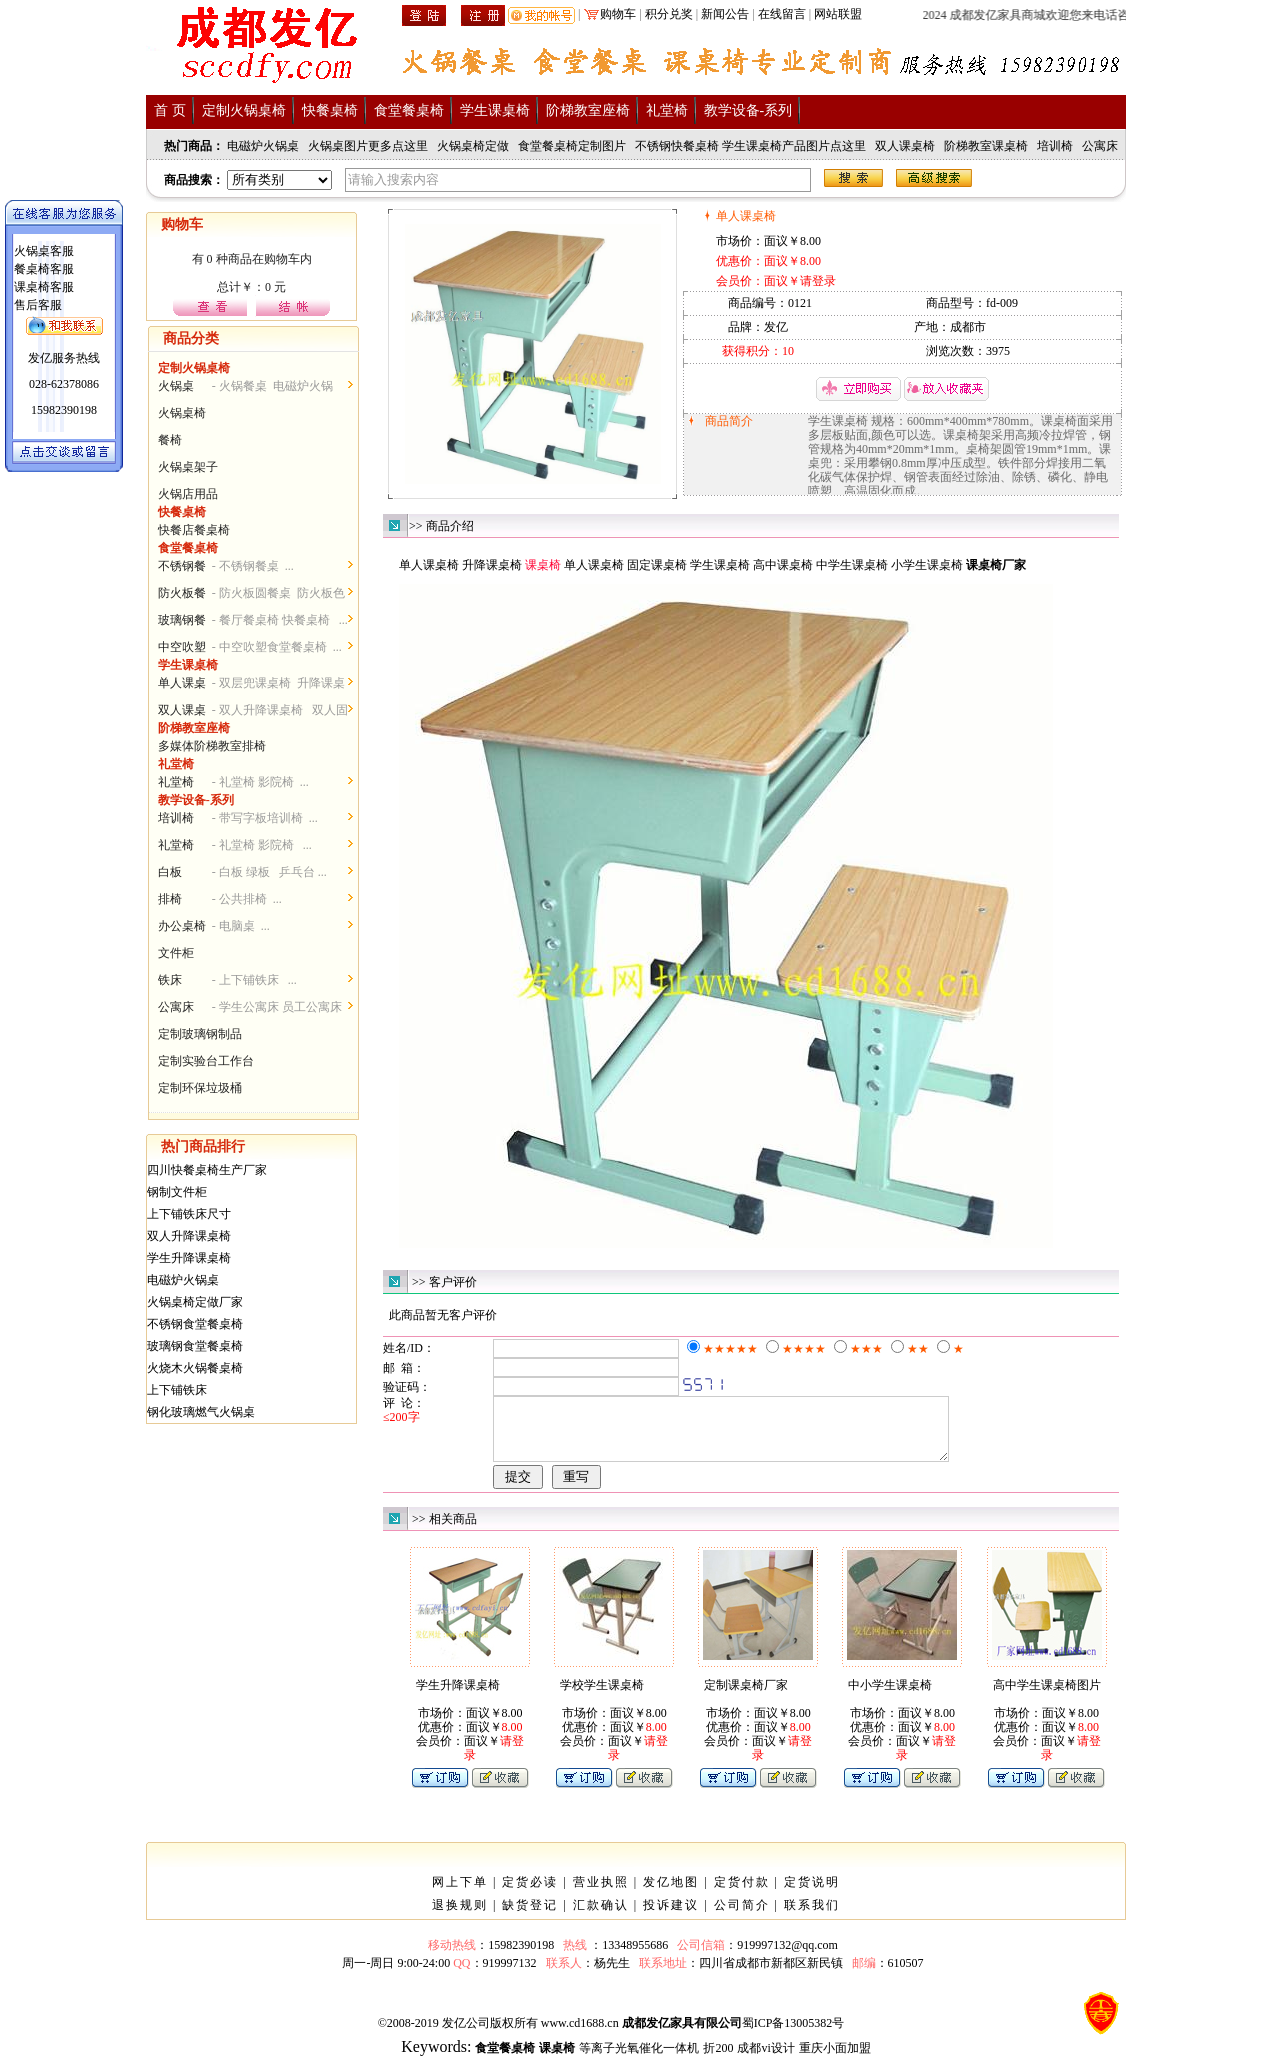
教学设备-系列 (748, 110)
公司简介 (742, 1917)
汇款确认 (601, 1917)
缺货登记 (530, 1917)
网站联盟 (838, 14)
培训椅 (1055, 146)
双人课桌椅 (905, 146)
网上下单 (460, 1894)
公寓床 (1100, 146)
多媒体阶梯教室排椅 (212, 746)
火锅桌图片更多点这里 (368, 146)
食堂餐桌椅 (409, 110)
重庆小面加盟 (835, 2060)
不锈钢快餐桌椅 (677, 146)
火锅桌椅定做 (473, 146)
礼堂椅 (667, 110)
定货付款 (742, 1894)
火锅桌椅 (182, 413)
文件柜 (176, 953)
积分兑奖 (669, 14)
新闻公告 (725, 14)
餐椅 (170, 440)
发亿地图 (671, 1894)
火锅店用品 (188, 494)
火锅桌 (176, 386)
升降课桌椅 (492, 565)
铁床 (170, 980)
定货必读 (530, 1894)
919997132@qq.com (787, 1957)
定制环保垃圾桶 (200, 1088)
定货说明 (812, 1894)
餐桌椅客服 (44, 269)
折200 (718, 2060)
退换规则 (460, 1917)
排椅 (170, 899)
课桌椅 (606, 565)
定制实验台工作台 (206, 1061)
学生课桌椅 (495, 110)
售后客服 (38, 305)
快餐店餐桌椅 (194, 530)
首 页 (170, 110)
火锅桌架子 (188, 467)
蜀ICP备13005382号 (793, 2035)
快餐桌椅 (330, 110)
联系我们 (812, 1917)
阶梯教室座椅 (588, 110)
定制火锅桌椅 (244, 110)
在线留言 (782, 14)
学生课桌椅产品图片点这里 (794, 146)
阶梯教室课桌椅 (986, 146)
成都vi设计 (765, 2060)
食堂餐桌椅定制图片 (572, 146)
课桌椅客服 (44, 287)
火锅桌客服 (44, 251)
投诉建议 (671, 1917)
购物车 (618, 14)
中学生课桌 (846, 565)
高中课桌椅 (783, 565)
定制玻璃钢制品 (200, 1034)
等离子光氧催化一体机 (639, 2060)
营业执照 (601, 1894)
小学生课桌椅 (927, 565)
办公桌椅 (182, 926)
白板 (170, 872)
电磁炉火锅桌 (263, 146)
